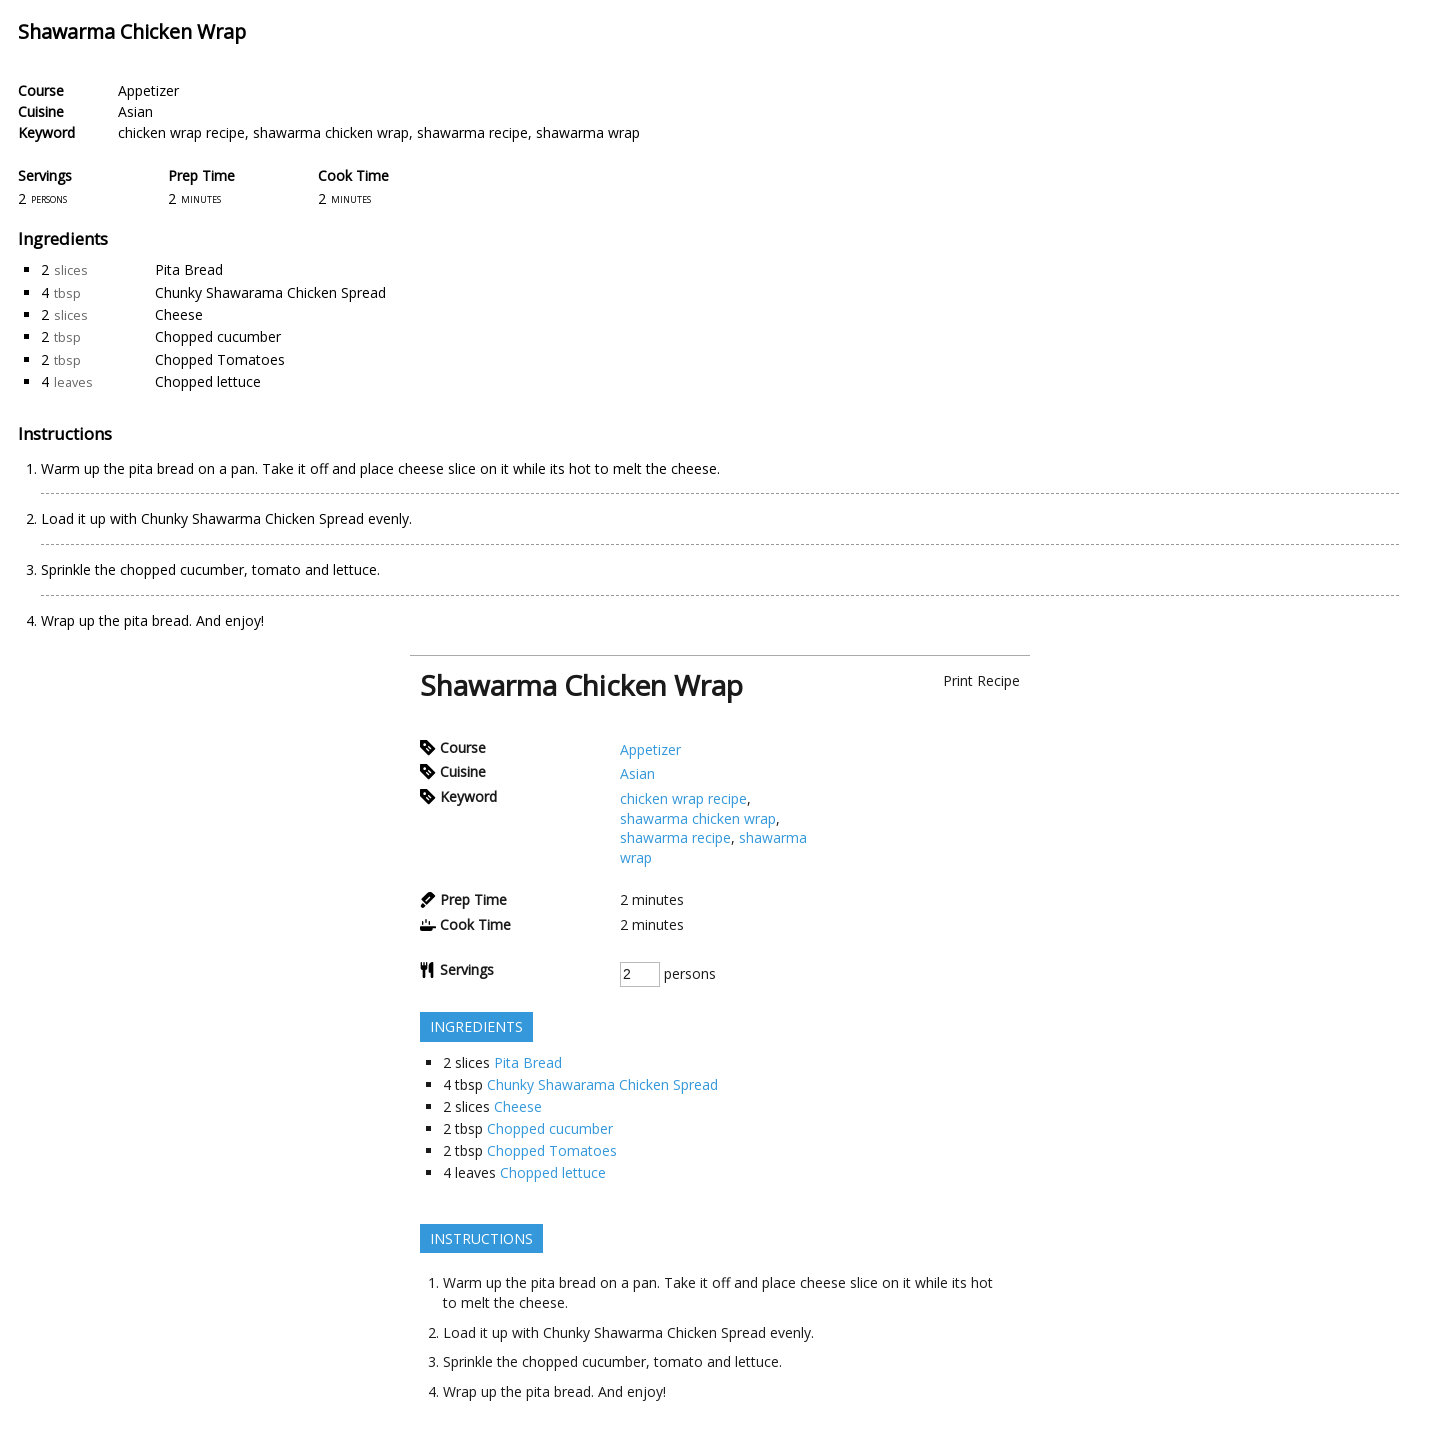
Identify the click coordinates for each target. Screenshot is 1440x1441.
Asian (135, 111)
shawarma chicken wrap (331, 132)
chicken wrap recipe (181, 132)
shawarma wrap (588, 132)
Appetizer (148, 90)
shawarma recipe (472, 132)
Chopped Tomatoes (220, 359)
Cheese (179, 314)
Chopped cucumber (218, 336)
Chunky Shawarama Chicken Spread (270, 292)
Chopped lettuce (208, 381)
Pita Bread (189, 269)
